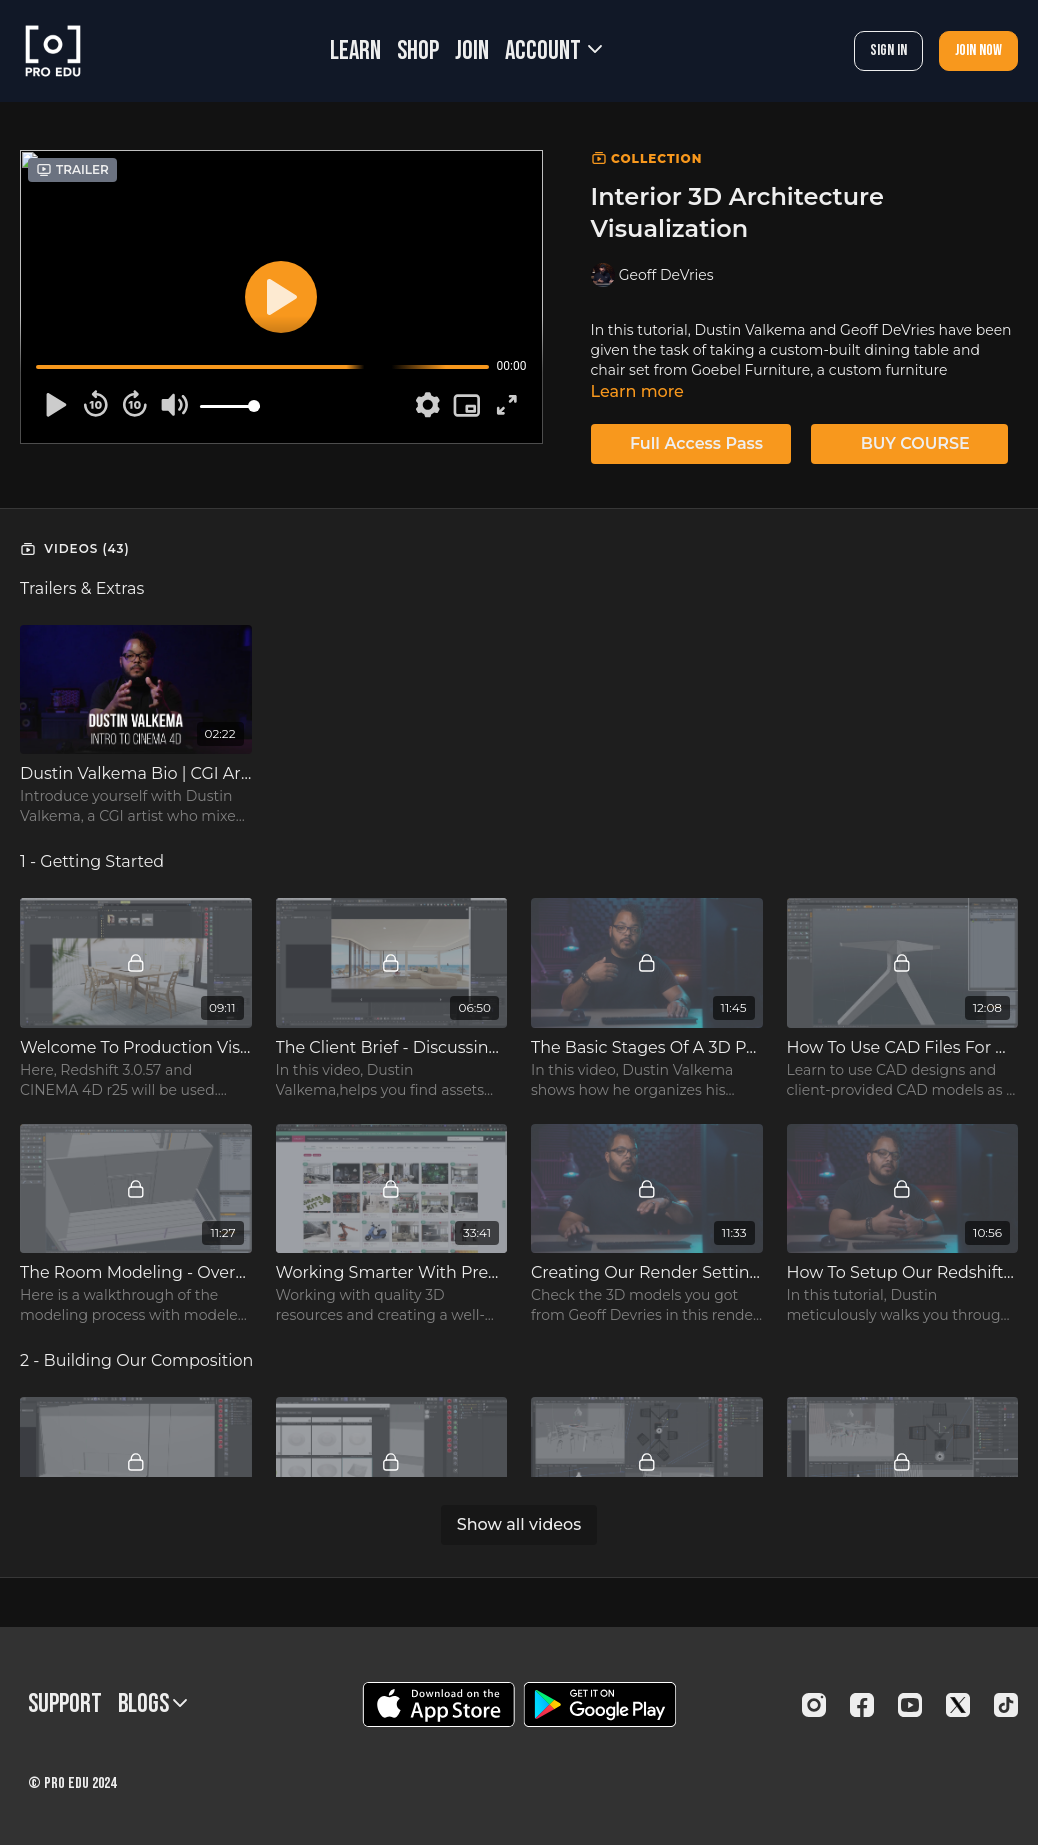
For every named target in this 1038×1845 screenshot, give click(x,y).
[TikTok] (1006, 1705)
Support (65, 1704)
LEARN (355, 51)
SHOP (418, 51)
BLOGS (152, 1704)
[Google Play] (600, 1704)
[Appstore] (438, 1704)
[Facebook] (862, 1705)
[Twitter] (958, 1705)
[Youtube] (910, 1705)
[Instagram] (814, 1705)
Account (553, 51)
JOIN (472, 51)
